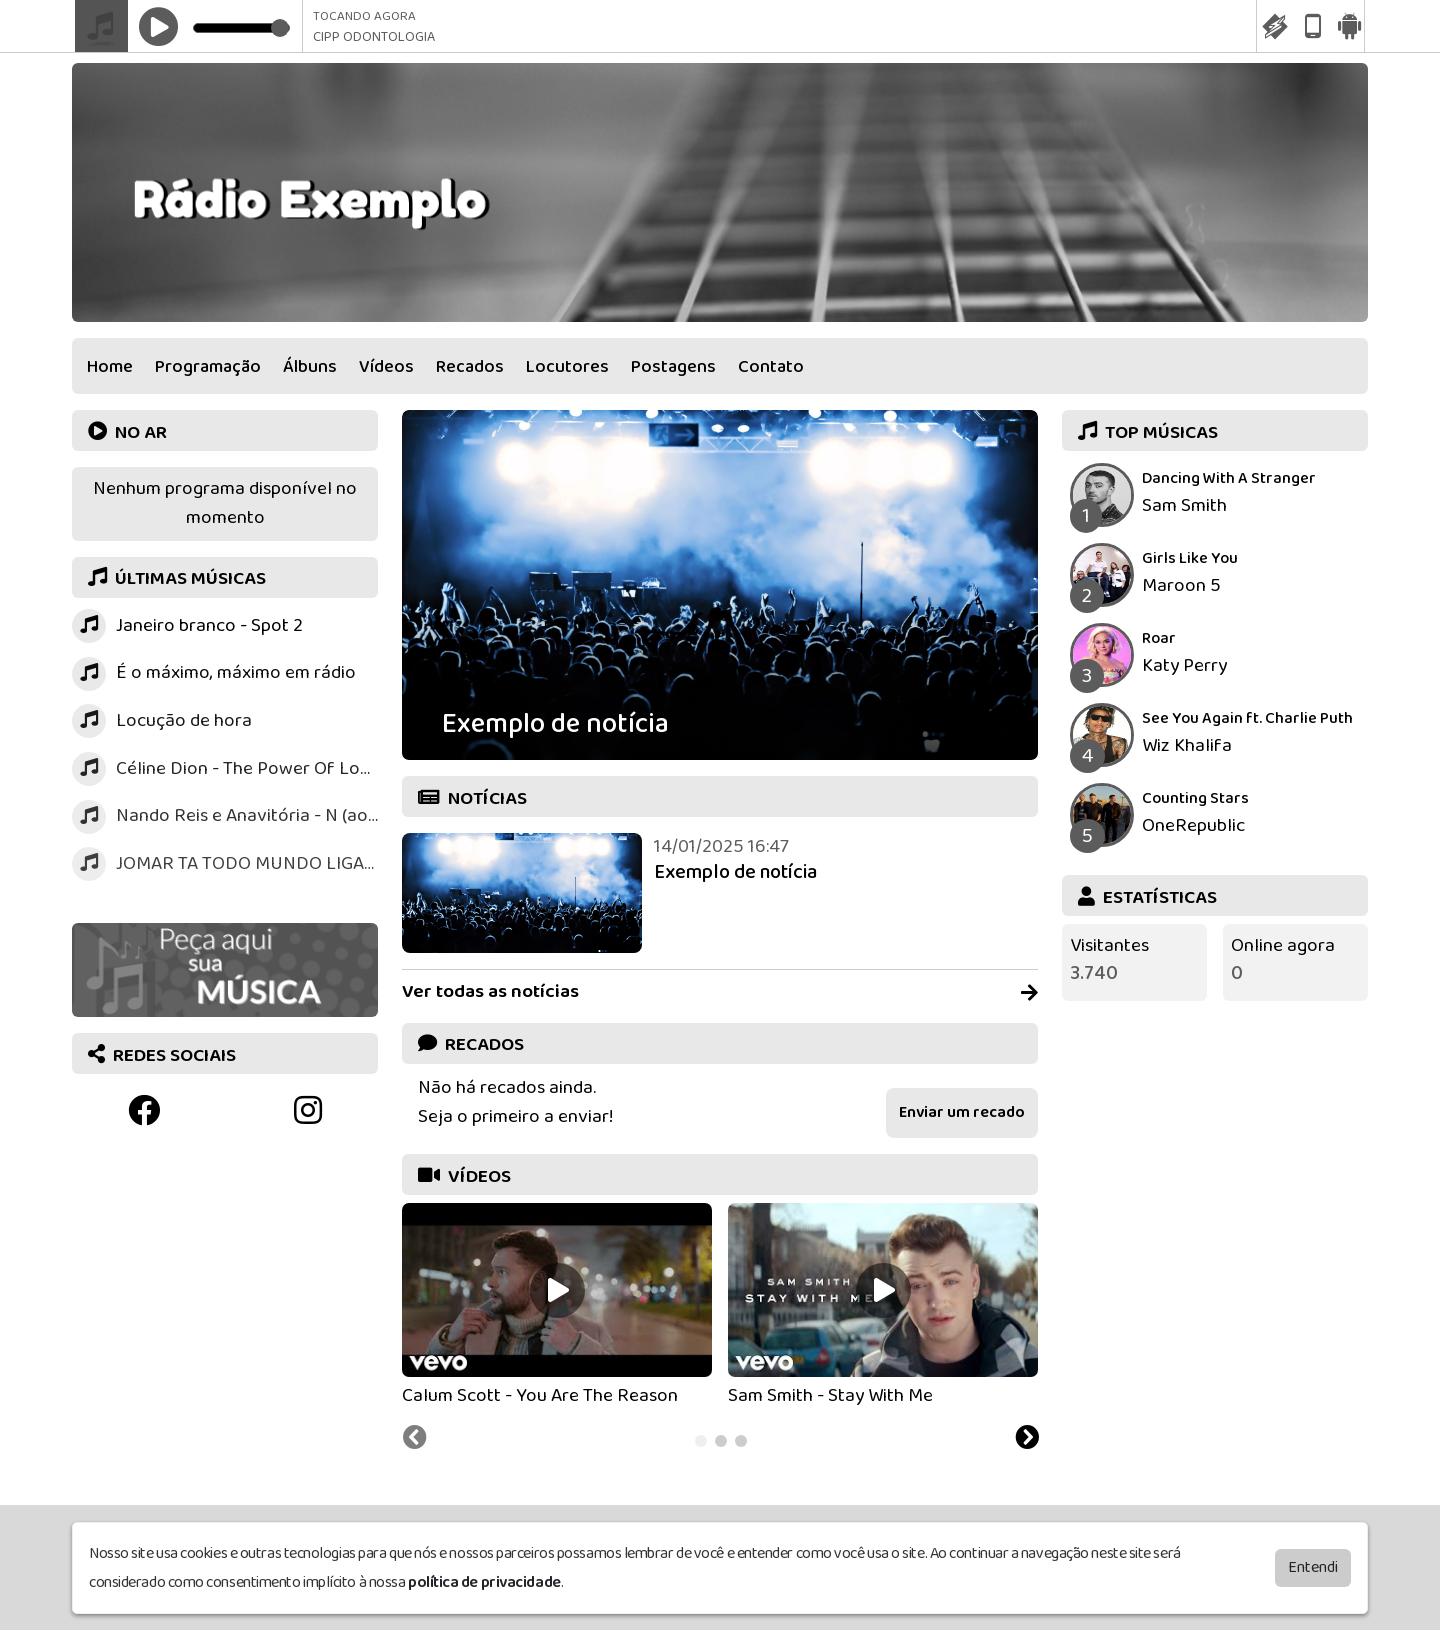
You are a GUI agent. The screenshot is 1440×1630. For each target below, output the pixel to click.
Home (110, 367)
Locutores (567, 367)
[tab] (701, 1441)
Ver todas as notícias (720, 992)
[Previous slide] (415, 1440)
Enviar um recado (962, 1112)
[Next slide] (1027, 1440)
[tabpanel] (557, 1307)
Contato (771, 367)
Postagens (673, 367)
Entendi (1313, 1563)
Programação (208, 367)
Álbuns (310, 367)
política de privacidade (484, 1578)
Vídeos (386, 367)
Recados (470, 367)
